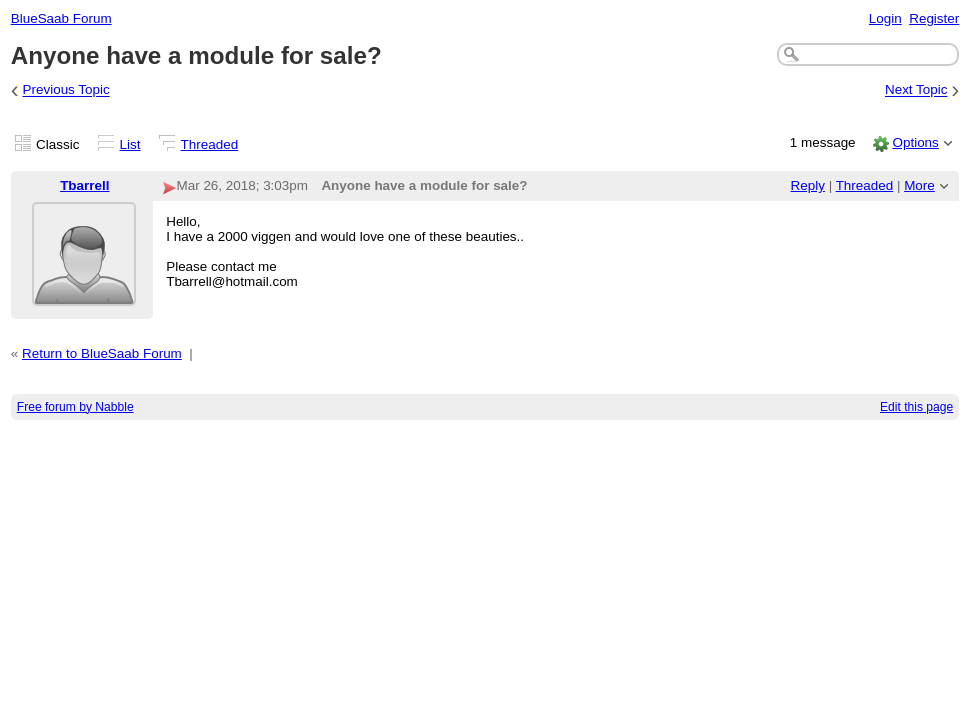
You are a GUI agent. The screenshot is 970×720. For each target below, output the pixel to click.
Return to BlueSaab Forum (102, 353)
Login (885, 18)
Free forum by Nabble (75, 407)
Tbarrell (84, 185)
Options (915, 142)
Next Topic (916, 90)
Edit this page (916, 407)
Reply (808, 185)
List (130, 144)
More (919, 185)
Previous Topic (66, 90)
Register (934, 18)
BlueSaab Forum (61, 18)
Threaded (210, 144)
